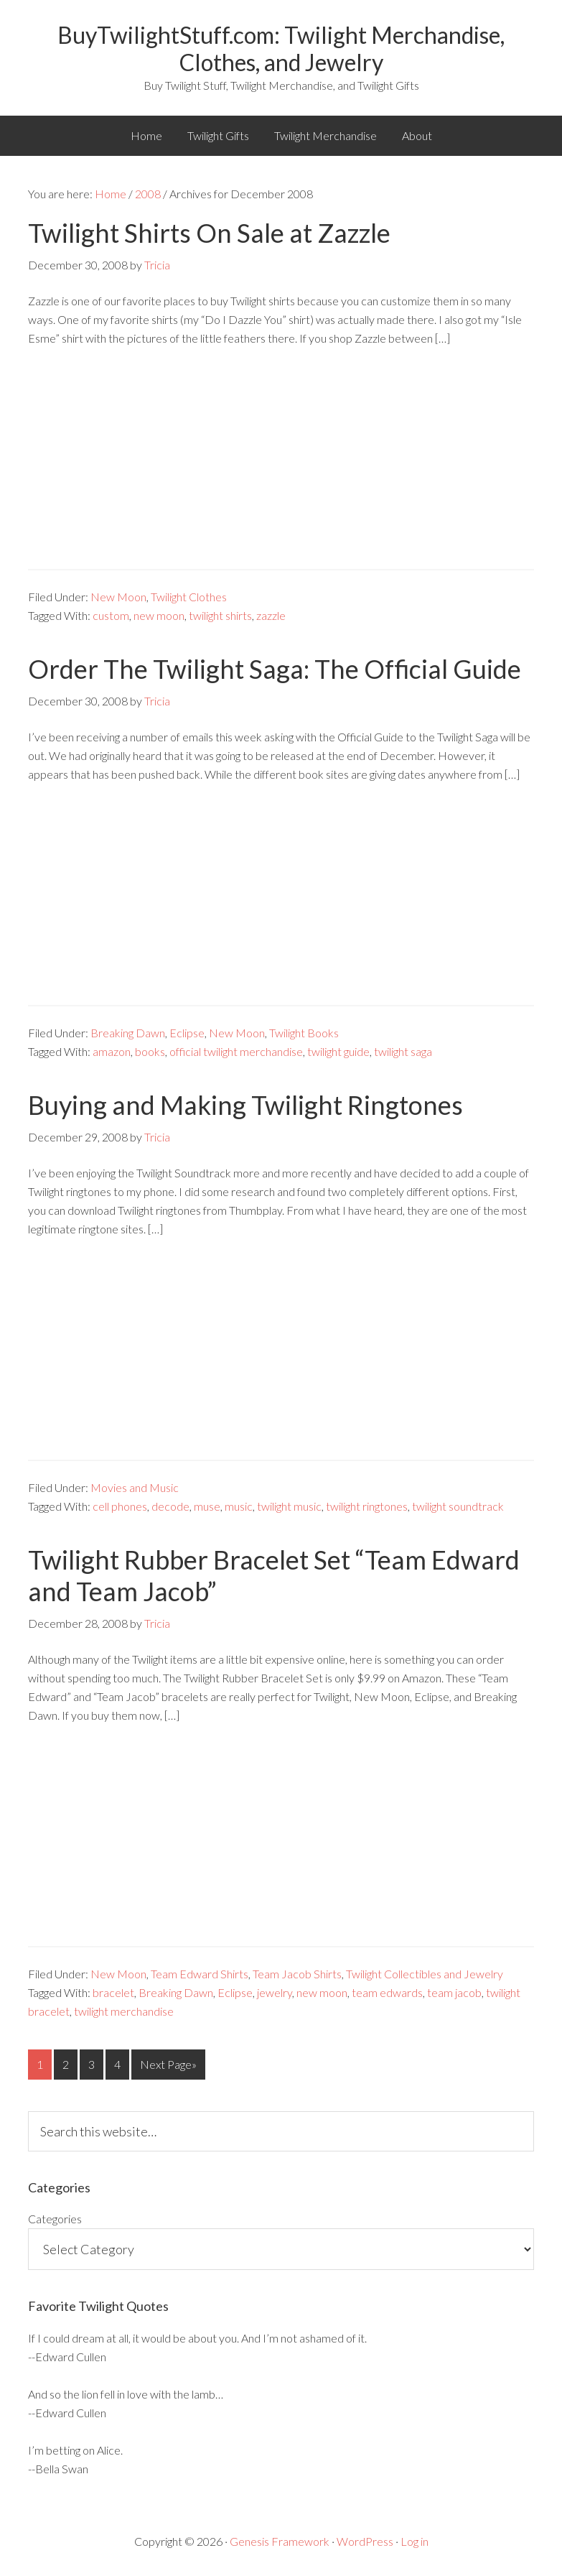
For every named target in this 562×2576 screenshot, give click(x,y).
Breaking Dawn (127, 1032)
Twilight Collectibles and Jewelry (424, 1973)
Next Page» (168, 2064)
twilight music (289, 1506)
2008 (148, 193)
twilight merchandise (124, 2011)
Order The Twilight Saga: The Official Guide (274, 669)
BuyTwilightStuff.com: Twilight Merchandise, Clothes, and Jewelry (281, 48)
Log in (414, 2541)
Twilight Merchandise (325, 135)
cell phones (120, 1506)
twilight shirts (220, 615)
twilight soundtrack (458, 1506)
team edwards (387, 1992)
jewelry (274, 1992)
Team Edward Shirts (199, 1973)
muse (207, 1506)
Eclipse (187, 1032)
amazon (112, 1051)
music (239, 1506)
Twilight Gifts (218, 135)
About (417, 135)
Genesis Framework (279, 2541)
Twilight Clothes (189, 596)
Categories (55, 2218)
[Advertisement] (281, 468)
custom (111, 615)
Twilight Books (304, 1032)
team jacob (454, 1992)
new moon (159, 615)
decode (170, 1506)
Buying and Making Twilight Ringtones (245, 1105)
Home (146, 135)
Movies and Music (134, 1487)
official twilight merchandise (236, 1051)
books (150, 1051)
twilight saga (403, 1051)
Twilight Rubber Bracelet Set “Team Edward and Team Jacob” (274, 1575)
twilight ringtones (367, 1506)
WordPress (365, 2541)
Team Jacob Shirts (297, 1973)
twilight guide (338, 1051)
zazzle (271, 615)
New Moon (118, 596)
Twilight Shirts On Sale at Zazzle (209, 233)
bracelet (113, 1992)
